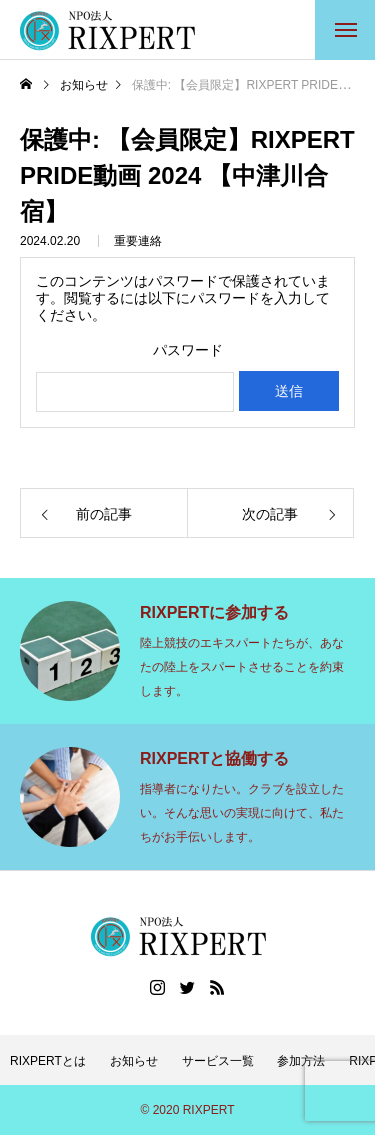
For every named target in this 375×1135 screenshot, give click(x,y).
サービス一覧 (218, 1061)
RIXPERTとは (48, 1061)
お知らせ (134, 1061)
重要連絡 (138, 241)
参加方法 (301, 1061)
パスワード (188, 350)
